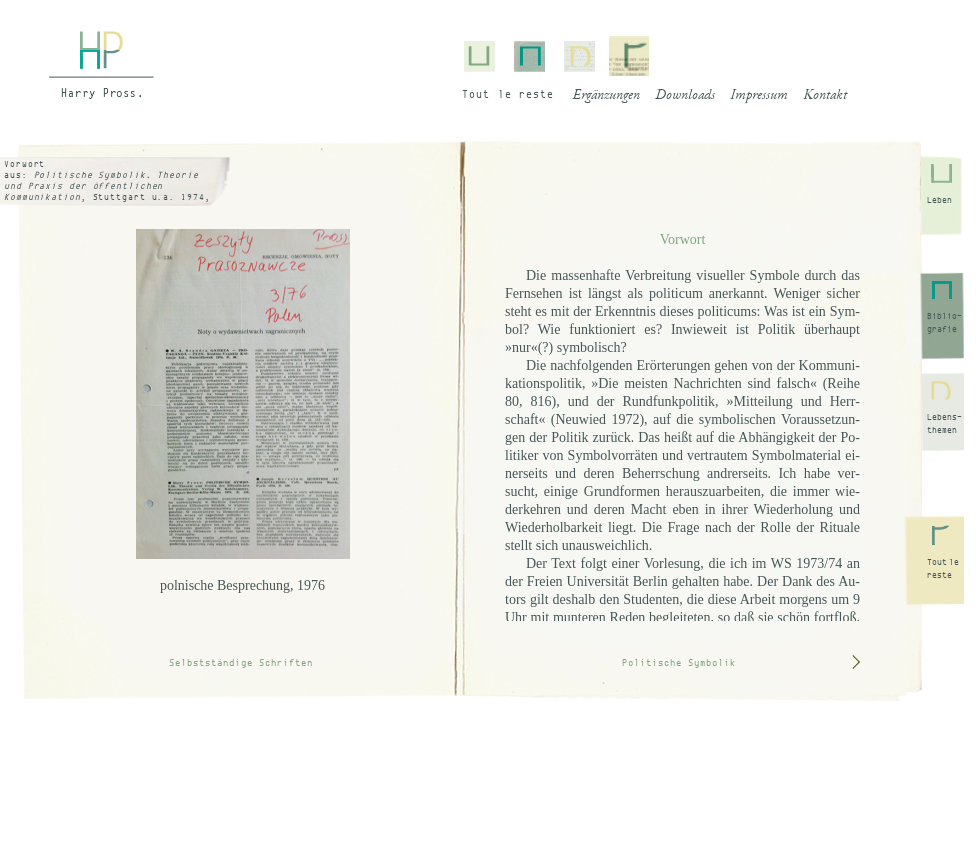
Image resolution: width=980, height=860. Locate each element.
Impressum (759, 96)
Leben (939, 200)
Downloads (685, 96)
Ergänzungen (606, 96)
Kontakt (825, 96)
